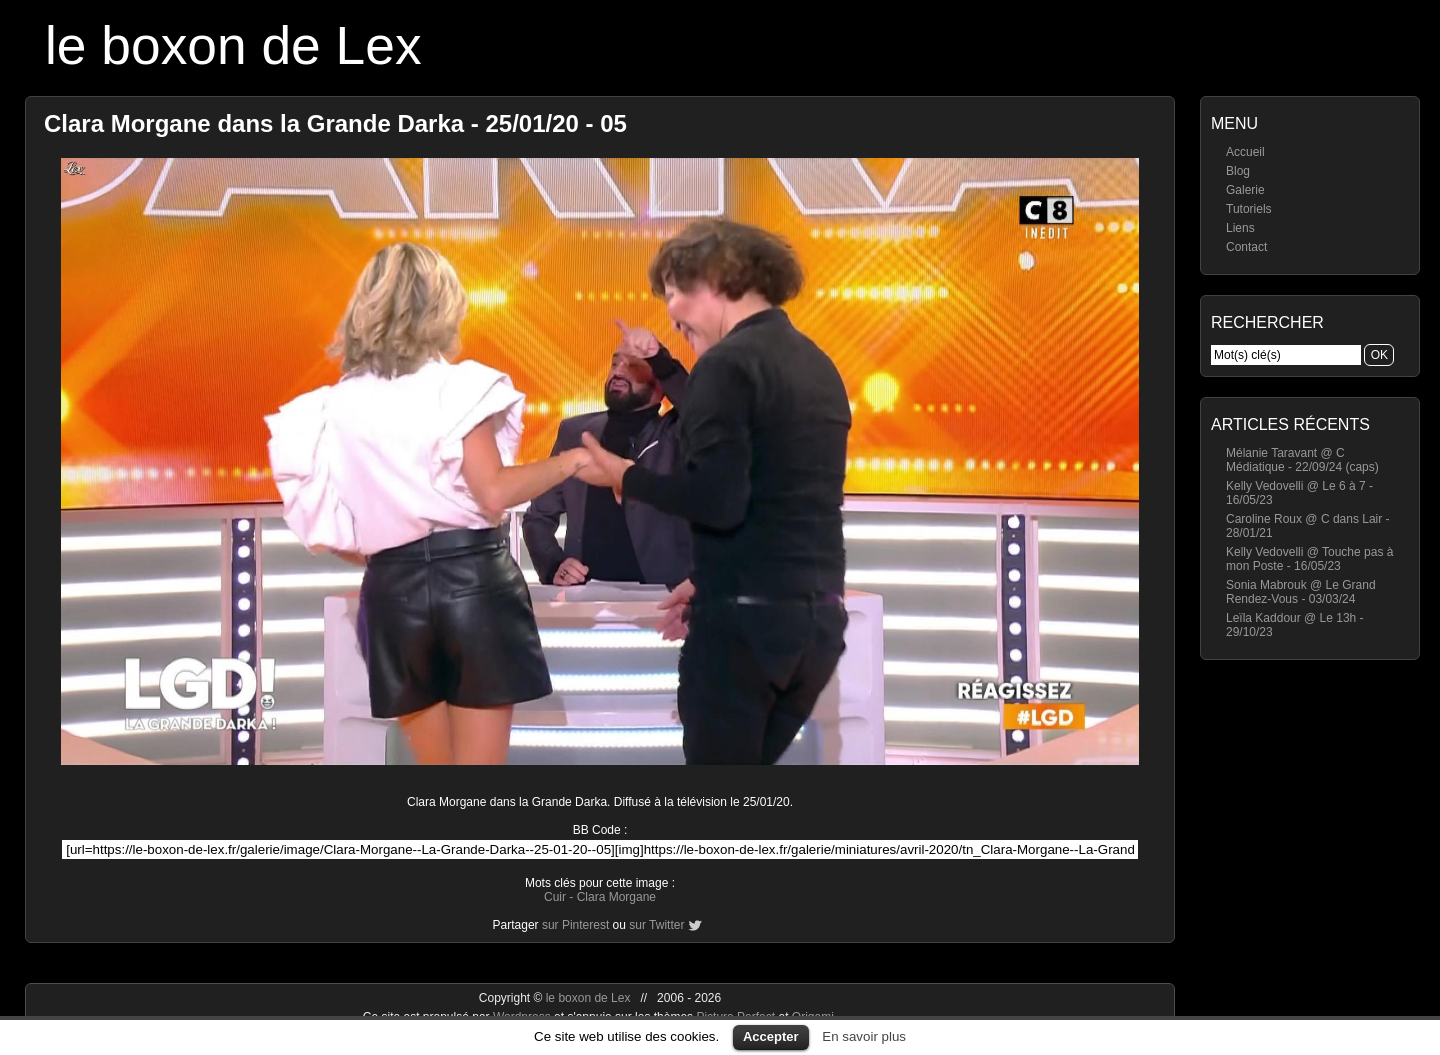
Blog (1238, 171)
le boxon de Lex (233, 45)
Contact (1246, 247)
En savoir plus (864, 1036)
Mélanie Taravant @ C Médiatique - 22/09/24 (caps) (1302, 460)
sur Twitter (656, 925)
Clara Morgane (616, 897)
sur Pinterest (575, 925)
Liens (1240, 228)
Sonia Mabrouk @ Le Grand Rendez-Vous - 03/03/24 (1301, 592)
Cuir (555, 897)
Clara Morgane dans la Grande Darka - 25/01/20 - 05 (335, 123)
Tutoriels (1249, 209)
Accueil (1245, 152)
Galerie (1245, 190)
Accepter (771, 1036)
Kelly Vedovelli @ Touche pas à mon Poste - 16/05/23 (1309, 559)
